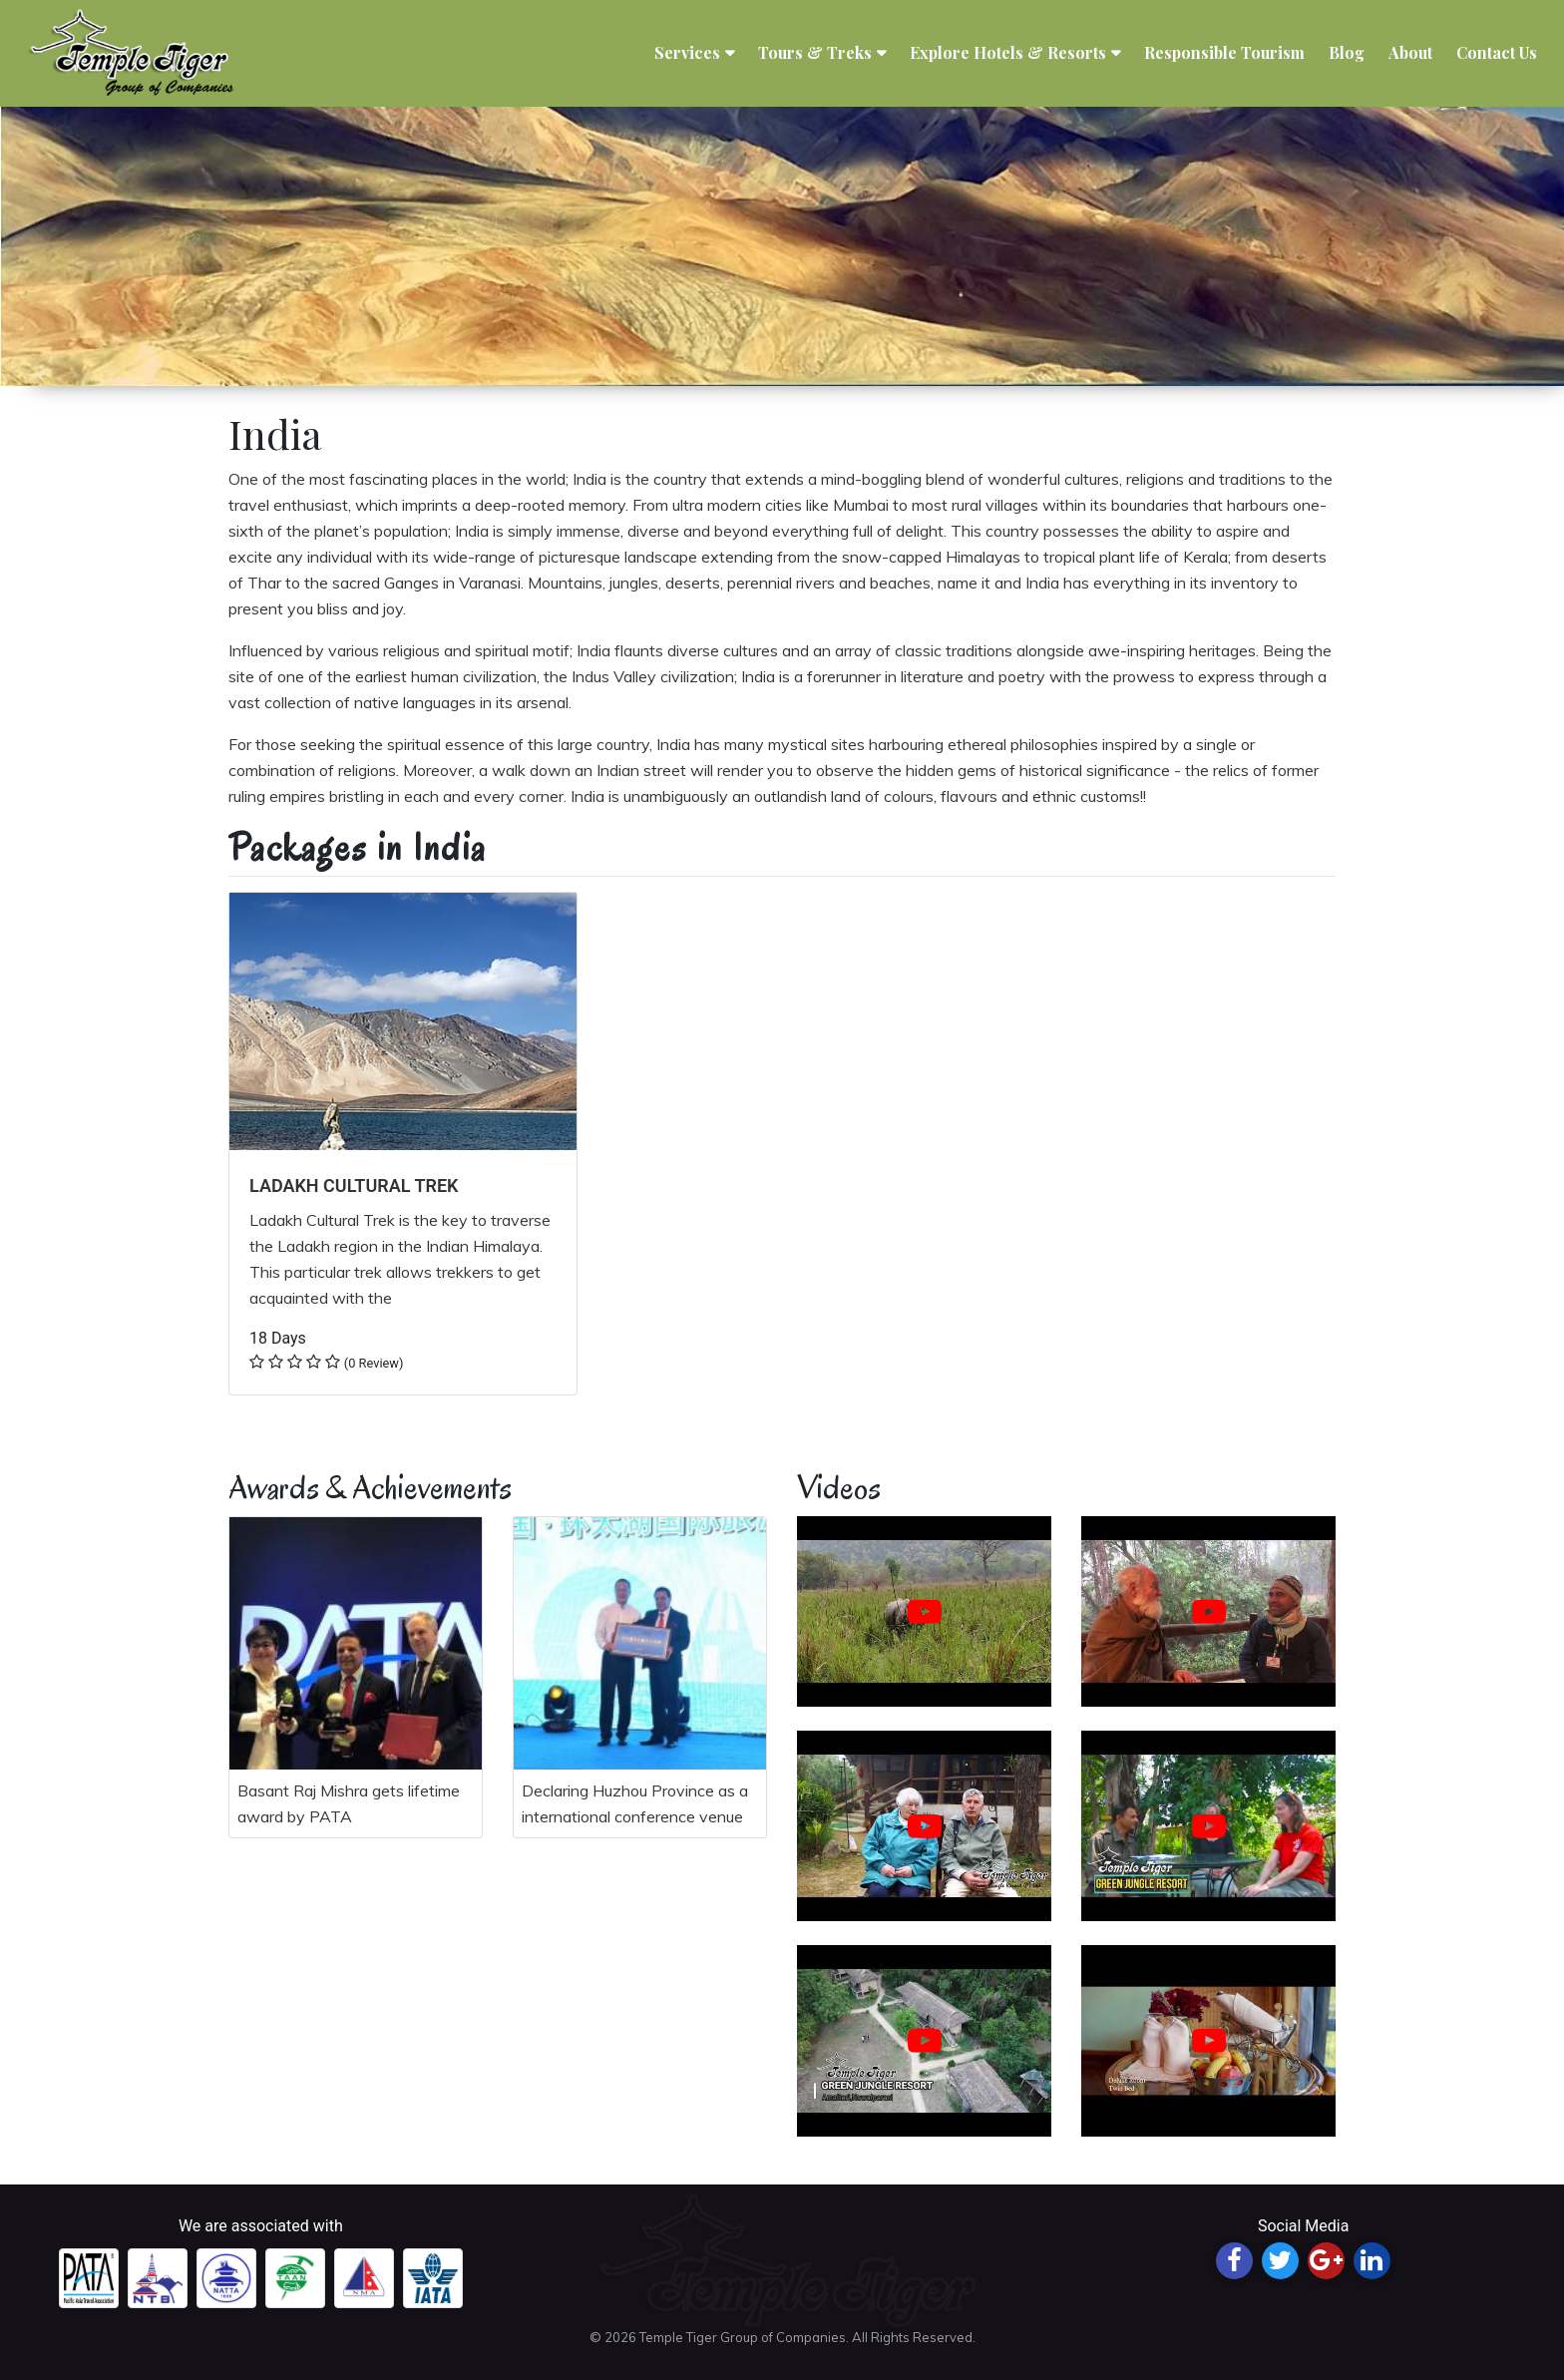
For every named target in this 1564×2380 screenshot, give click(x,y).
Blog (1347, 53)
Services (687, 53)
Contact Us (1496, 53)
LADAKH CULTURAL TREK (353, 1185)
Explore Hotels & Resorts (1008, 53)
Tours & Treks (815, 53)
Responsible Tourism (1224, 53)
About (1410, 53)
